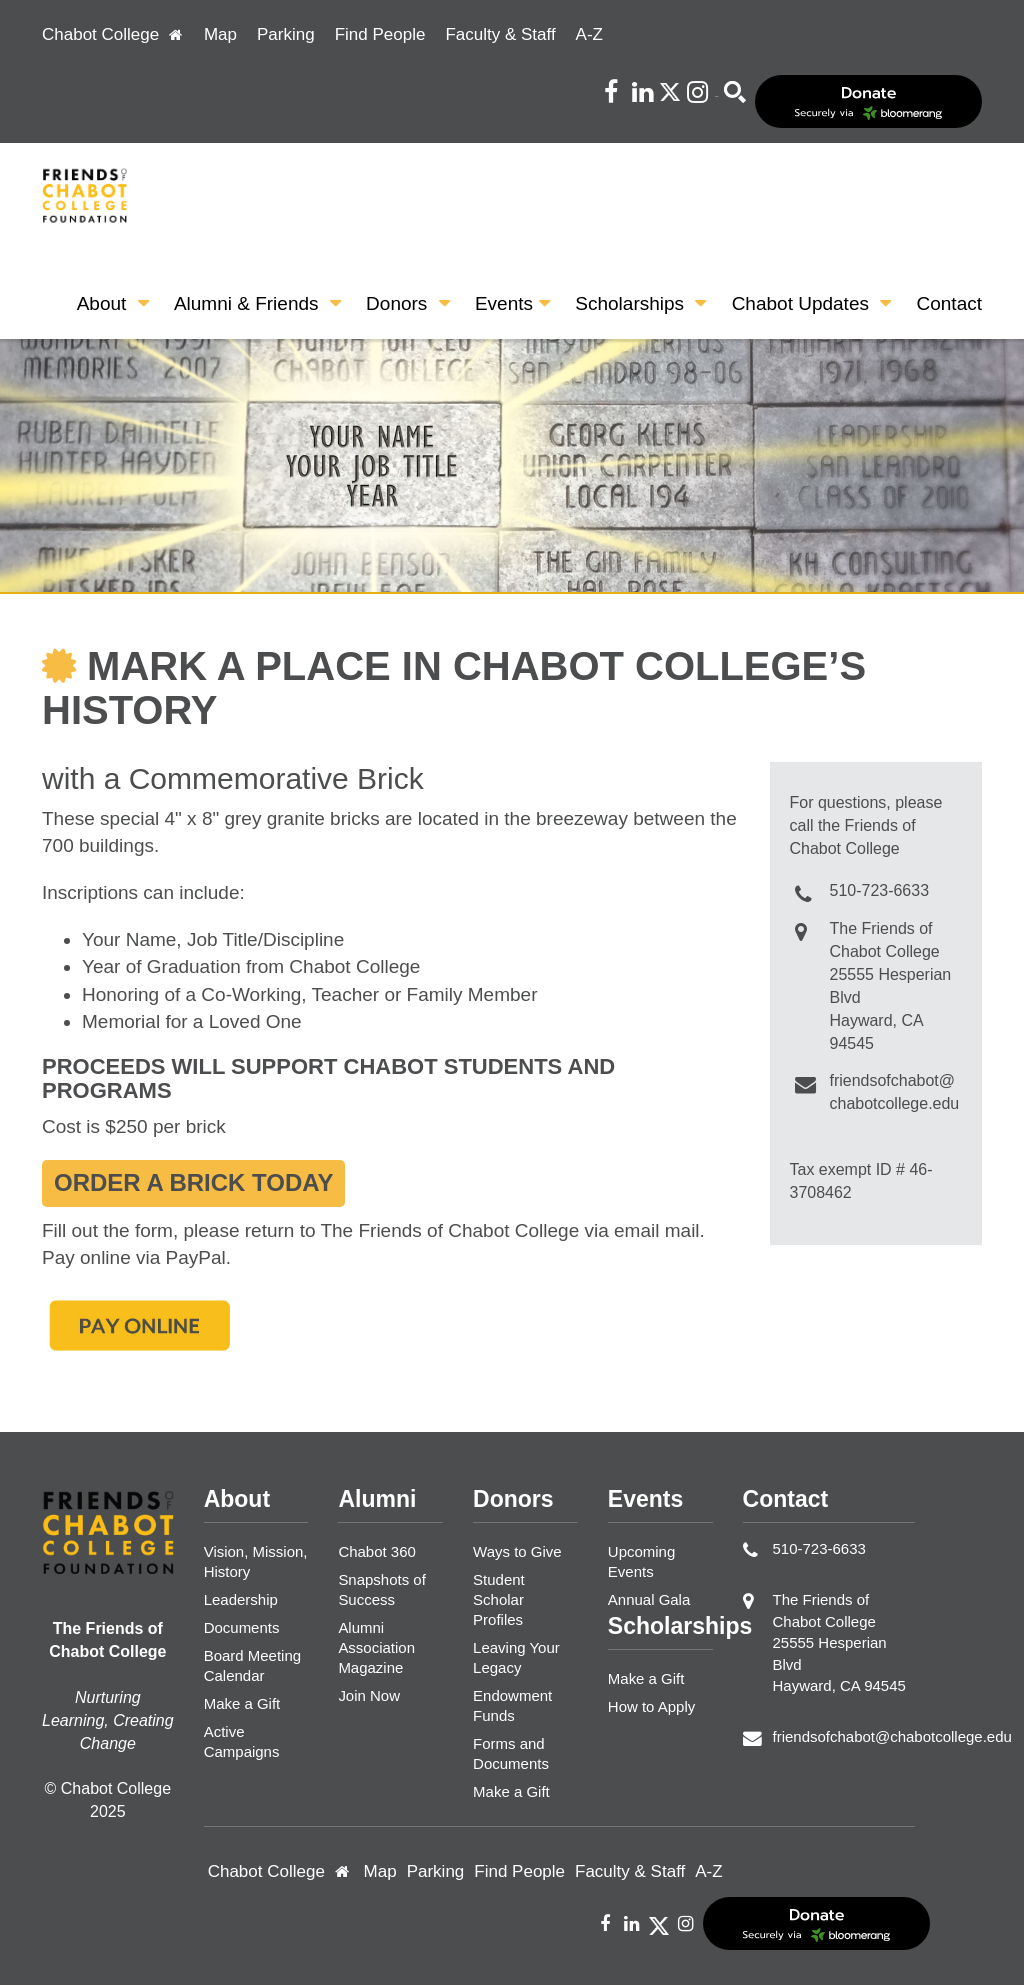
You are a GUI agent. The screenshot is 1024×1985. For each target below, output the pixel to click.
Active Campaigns (242, 1741)
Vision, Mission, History (256, 1561)
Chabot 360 (376, 1551)
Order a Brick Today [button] (193, 1182)
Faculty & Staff (500, 34)
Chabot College (113, 34)
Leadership (241, 1599)
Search (716, 96)
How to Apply (651, 1706)
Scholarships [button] (640, 303)
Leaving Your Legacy (516, 1657)
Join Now (369, 1695)
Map (220, 34)
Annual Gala (649, 1599)
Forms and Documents (511, 1753)
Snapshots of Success (381, 1589)
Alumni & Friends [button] (257, 303)
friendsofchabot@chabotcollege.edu (892, 1736)
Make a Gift (242, 1703)
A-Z (589, 34)
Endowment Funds (512, 1705)
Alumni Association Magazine (376, 1647)
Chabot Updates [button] (812, 303)
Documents (242, 1627)
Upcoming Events (641, 1561)
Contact (949, 303)
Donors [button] (408, 303)
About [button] (113, 303)
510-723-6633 (880, 890)
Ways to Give (517, 1551)
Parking (286, 34)
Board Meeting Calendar (252, 1665)
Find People (380, 34)
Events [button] (512, 303)
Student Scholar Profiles (499, 1599)
